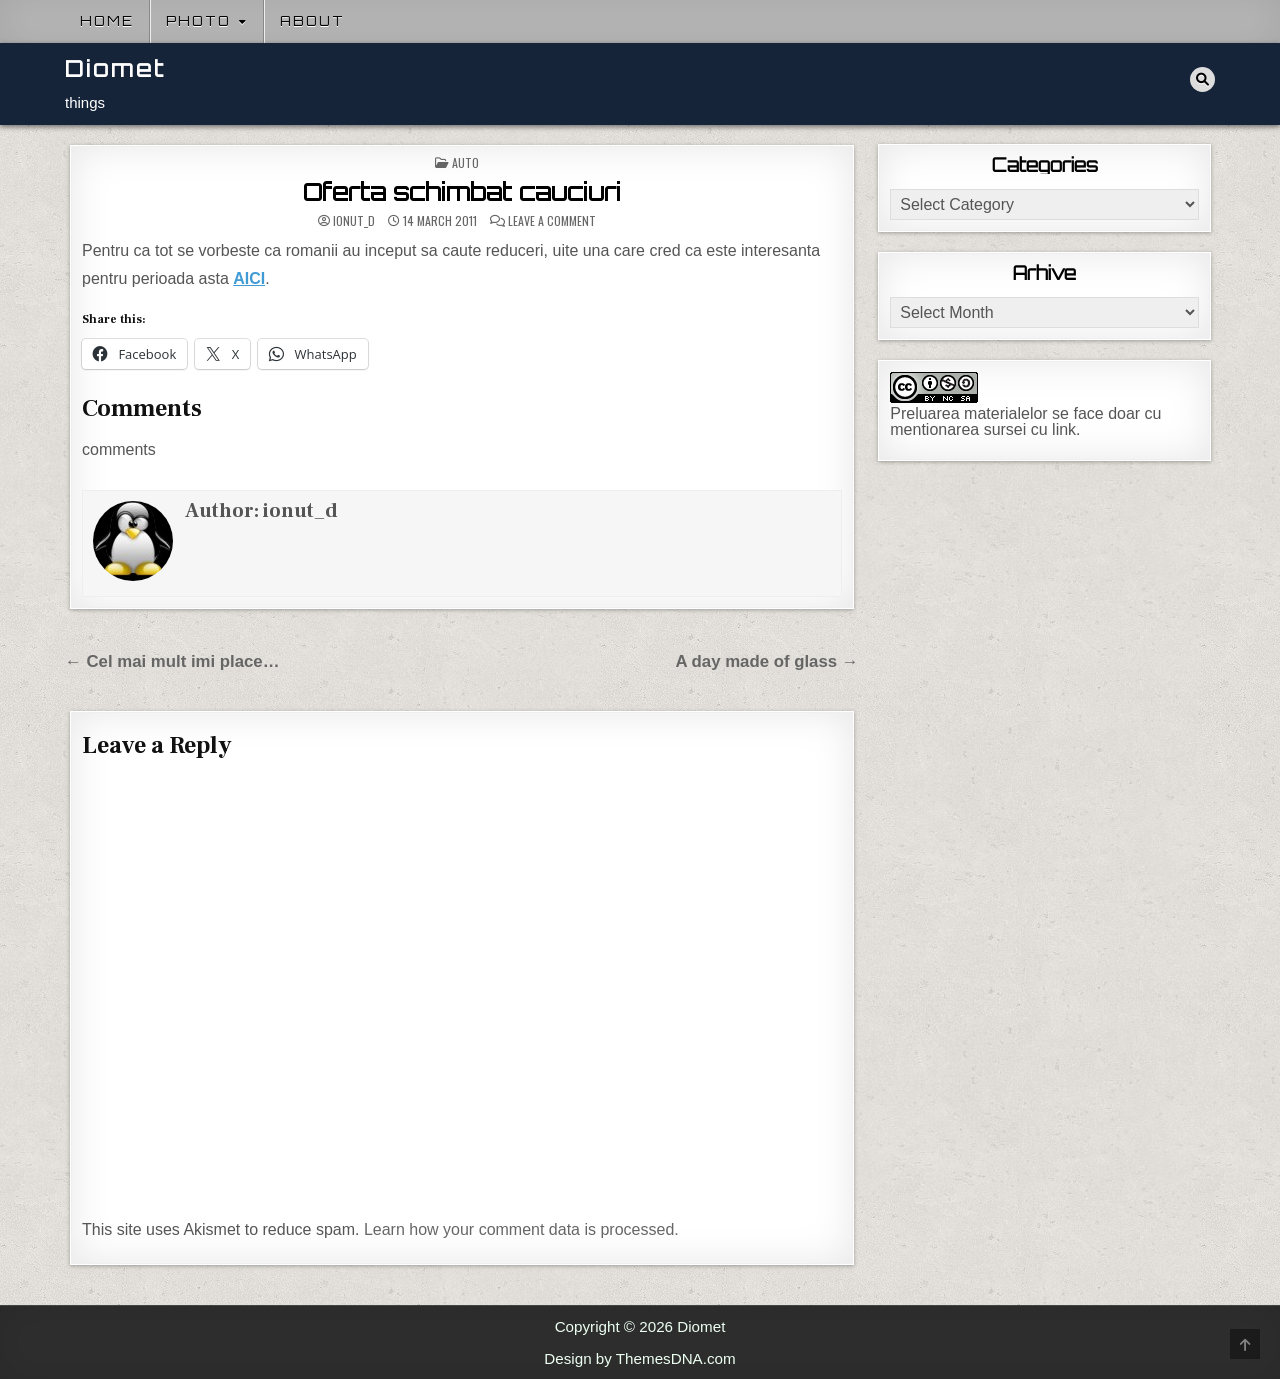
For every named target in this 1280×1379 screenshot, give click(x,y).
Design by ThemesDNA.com (639, 1358)
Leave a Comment (552, 221)
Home (107, 21)
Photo (198, 21)
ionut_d (354, 221)
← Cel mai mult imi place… (172, 661)
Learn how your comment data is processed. (521, 1229)
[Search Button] (1202, 79)
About (312, 21)
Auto (465, 162)
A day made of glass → (766, 661)
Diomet (115, 68)
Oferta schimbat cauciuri (462, 192)
